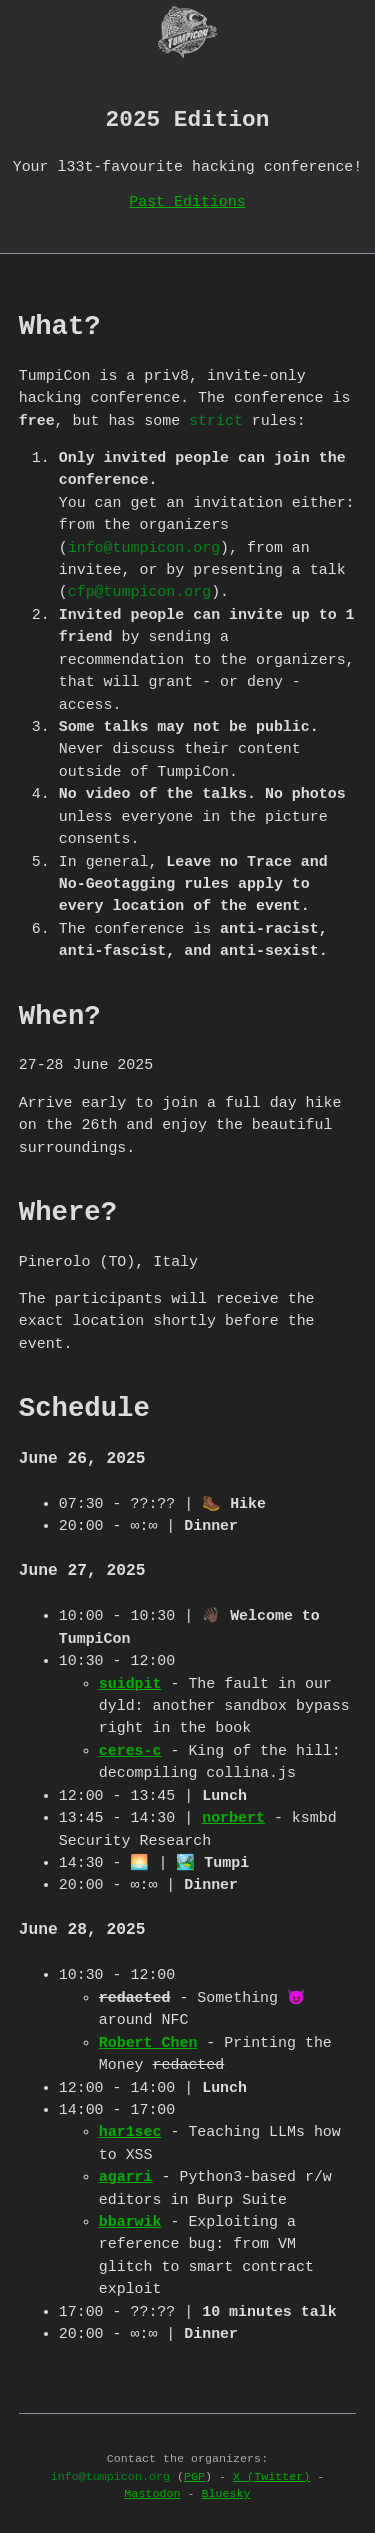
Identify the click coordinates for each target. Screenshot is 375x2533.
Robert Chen (148, 2041)
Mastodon (152, 2492)
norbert (233, 1816)
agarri (126, 2175)
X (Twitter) (271, 2475)
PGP (194, 2475)
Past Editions (187, 200)
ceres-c (130, 1749)
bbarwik (130, 2220)
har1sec (130, 2130)
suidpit (130, 1682)
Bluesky (226, 2492)
